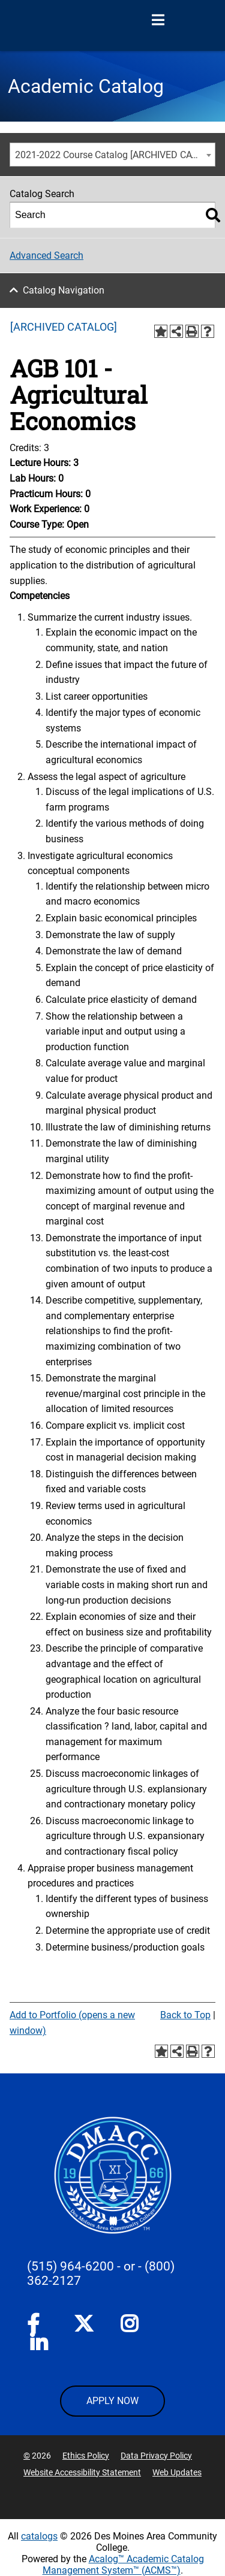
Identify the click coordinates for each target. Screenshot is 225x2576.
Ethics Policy (85, 2455)
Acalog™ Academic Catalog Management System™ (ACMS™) (123, 2564)
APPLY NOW (112, 2400)
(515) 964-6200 (70, 2266)
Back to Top (185, 2015)
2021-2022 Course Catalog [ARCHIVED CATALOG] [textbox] (115, 155)
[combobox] (112, 155)
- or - (129, 2266)
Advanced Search (46, 255)
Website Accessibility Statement (82, 2472)
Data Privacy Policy (156, 2455)
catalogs (39, 2536)
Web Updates (177, 2472)
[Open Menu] (158, 20)
